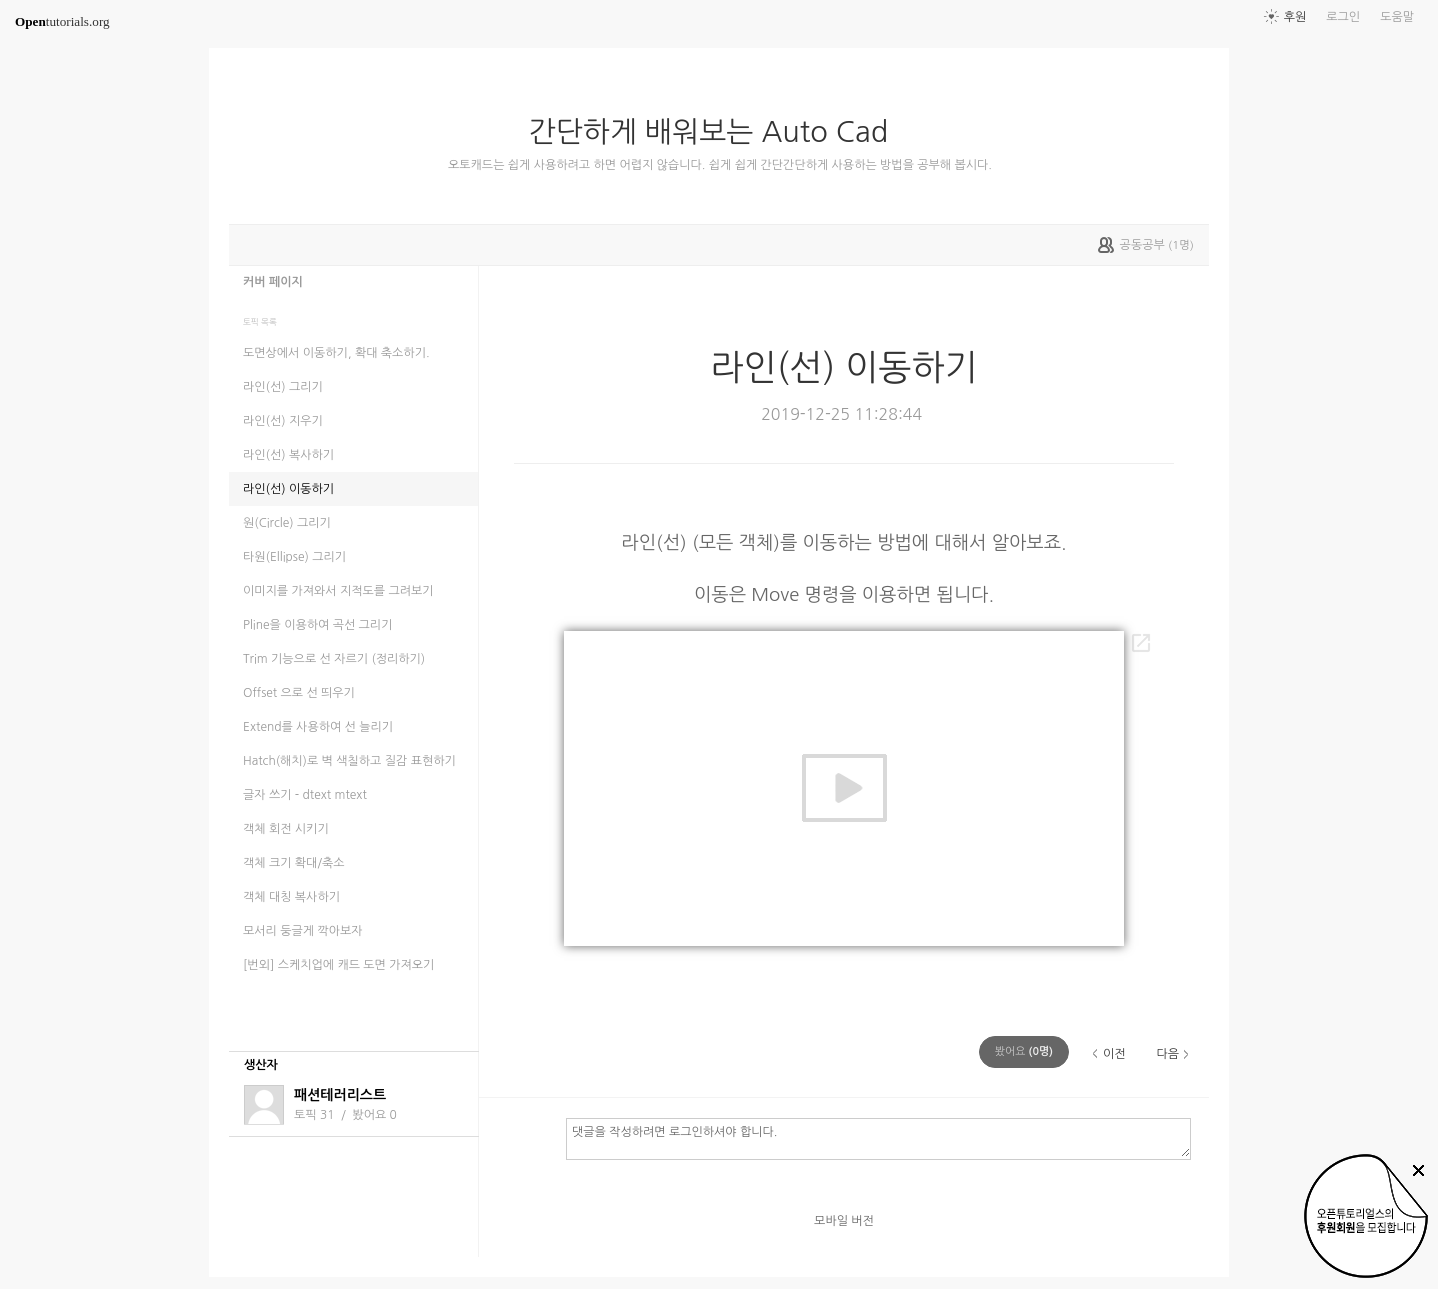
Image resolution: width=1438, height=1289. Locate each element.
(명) (1024, 1051)
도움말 (1397, 17)
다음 (1167, 1054)
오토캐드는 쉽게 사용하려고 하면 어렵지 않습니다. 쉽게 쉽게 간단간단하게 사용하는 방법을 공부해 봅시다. (720, 165)
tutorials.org (62, 21)
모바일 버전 (844, 1221)
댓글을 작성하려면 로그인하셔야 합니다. (878, 1138)
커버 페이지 (273, 282)
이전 (1114, 1054)
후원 (1295, 17)
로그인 (1343, 17)
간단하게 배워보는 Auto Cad (717, 132)
